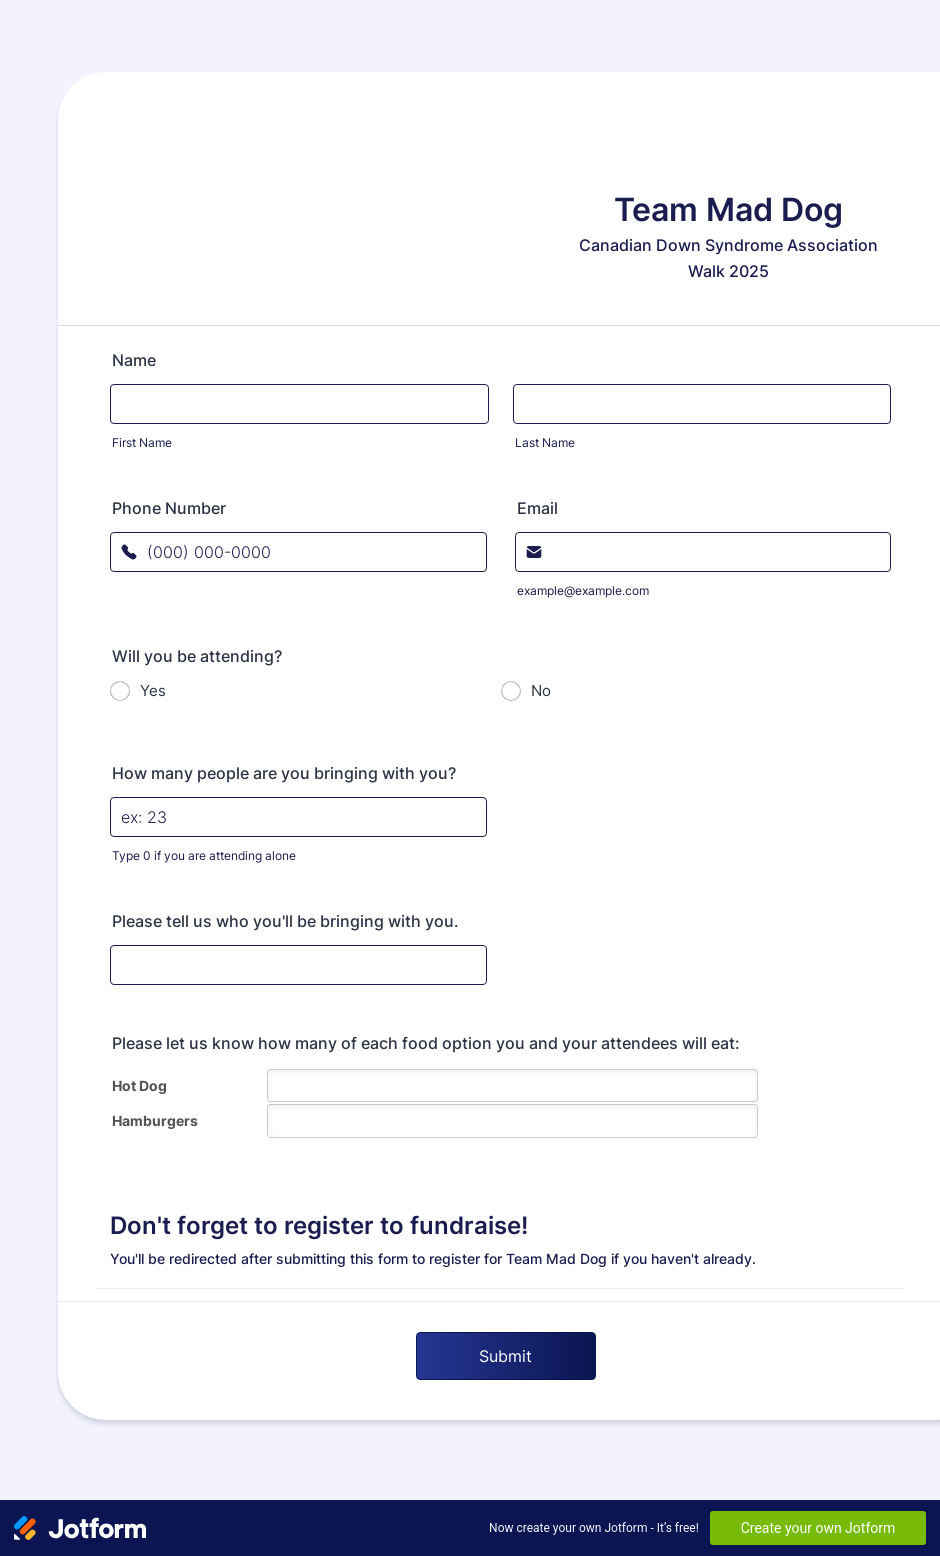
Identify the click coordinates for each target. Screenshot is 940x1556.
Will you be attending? (197, 656)
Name (134, 360)
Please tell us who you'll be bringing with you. (285, 921)
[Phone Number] (298, 552)
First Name (142, 442)
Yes (153, 690)
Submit (505, 1356)
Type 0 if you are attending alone (204, 855)
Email (537, 508)
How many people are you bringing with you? (284, 773)
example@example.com (583, 590)
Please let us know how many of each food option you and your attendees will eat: (426, 1043)
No (541, 690)
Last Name (545, 442)
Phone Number (169, 508)
